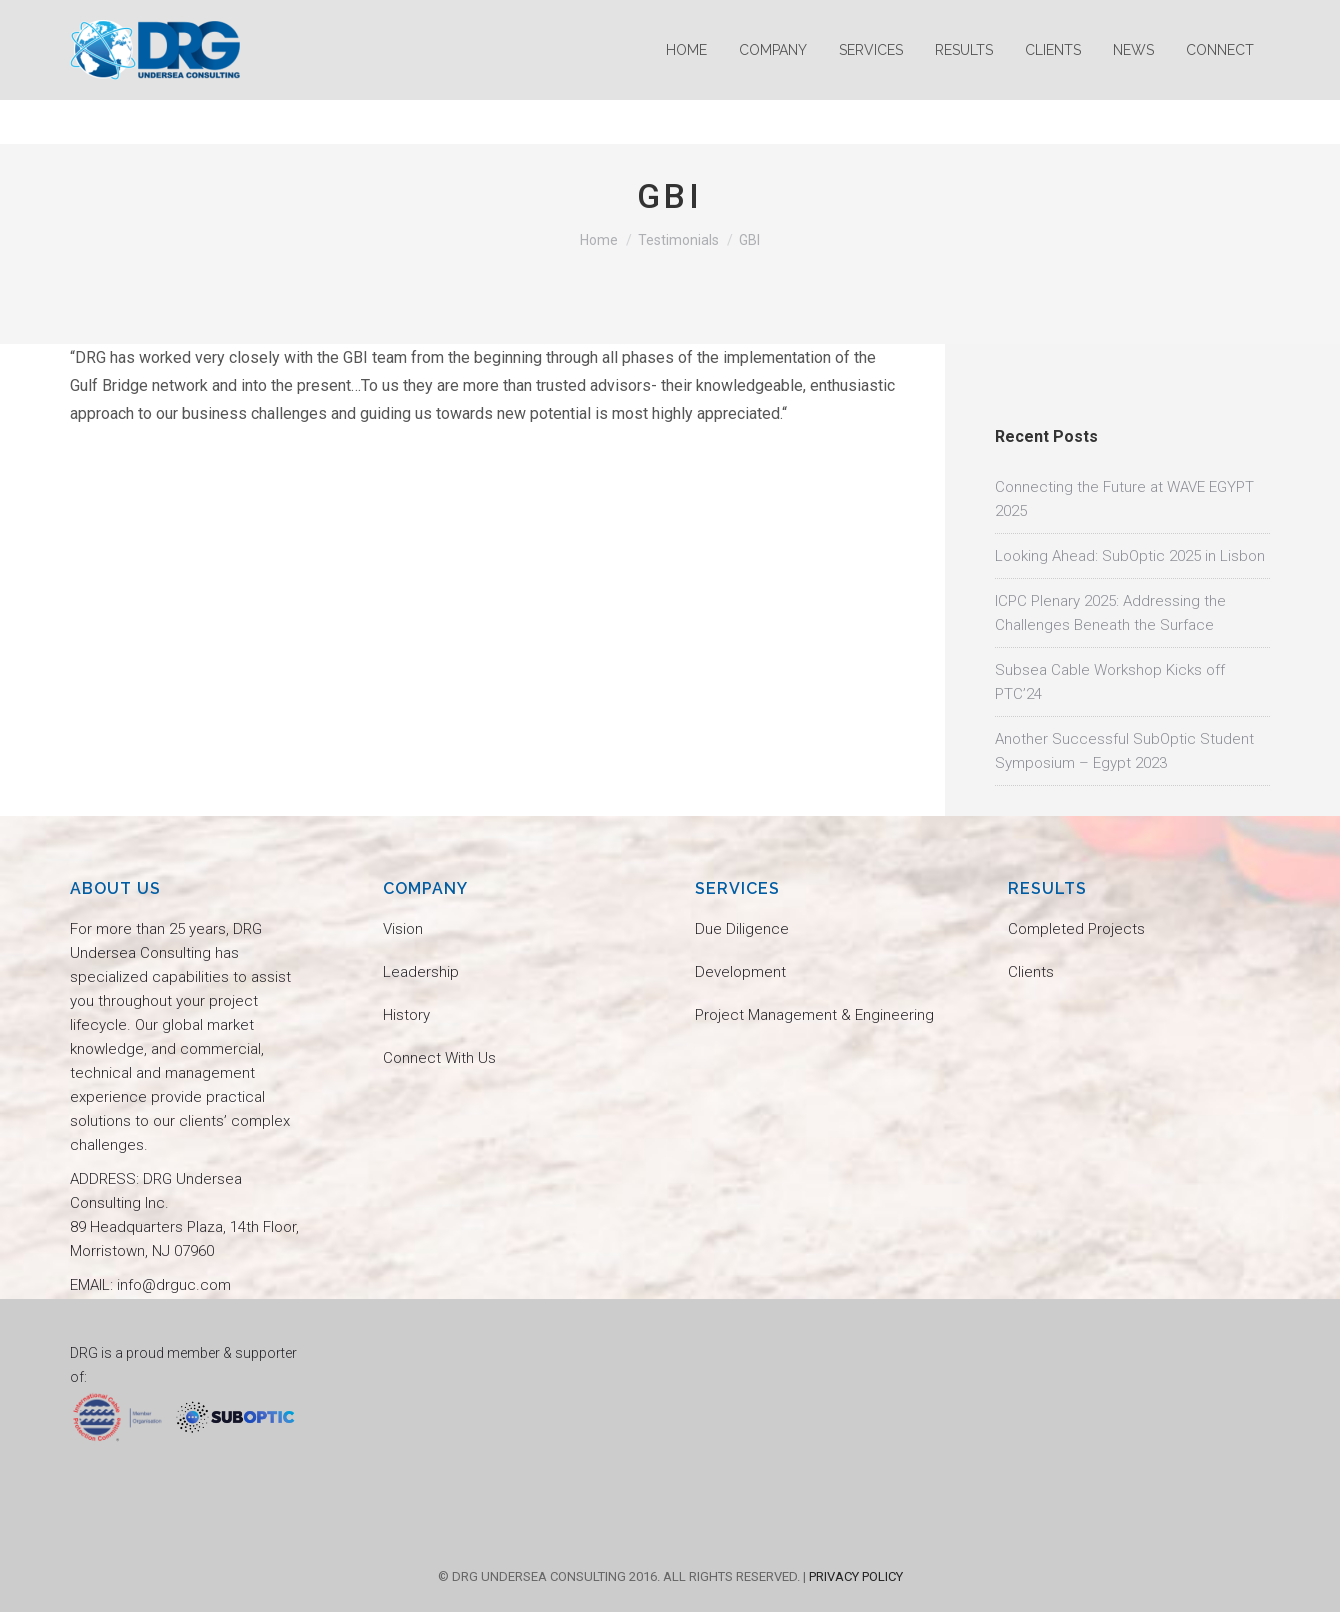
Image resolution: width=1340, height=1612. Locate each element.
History (406, 1015)
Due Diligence (742, 929)
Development (740, 972)
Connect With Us (439, 1058)
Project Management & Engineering (814, 1015)
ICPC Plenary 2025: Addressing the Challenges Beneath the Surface (1110, 613)
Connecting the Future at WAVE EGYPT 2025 (1124, 499)
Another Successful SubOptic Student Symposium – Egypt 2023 (1124, 751)
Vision (403, 929)
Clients (1031, 972)
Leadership (421, 972)
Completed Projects (1076, 929)
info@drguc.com (133, 22)
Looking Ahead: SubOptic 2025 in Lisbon (1130, 556)
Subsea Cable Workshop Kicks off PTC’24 (1110, 682)
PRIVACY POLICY (856, 1576)
